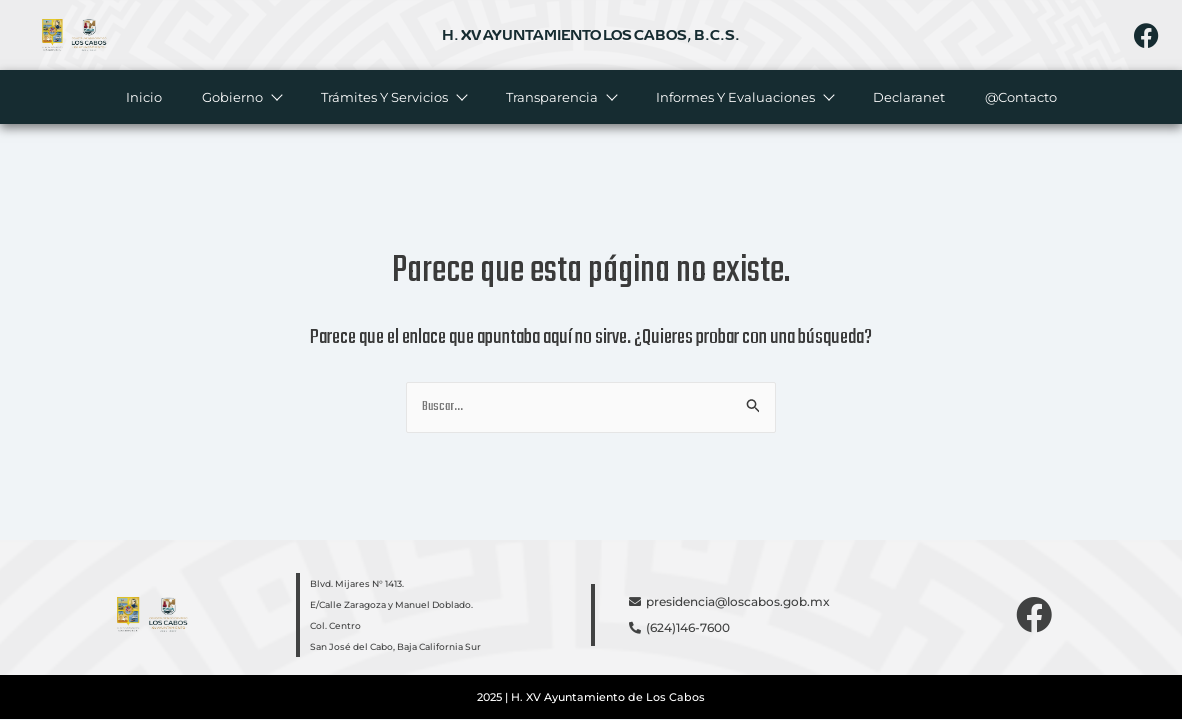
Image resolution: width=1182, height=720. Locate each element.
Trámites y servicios (392, 97)
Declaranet (908, 97)
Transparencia (560, 97)
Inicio (143, 97)
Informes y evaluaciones (743, 97)
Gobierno (240, 97)
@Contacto (1020, 97)
